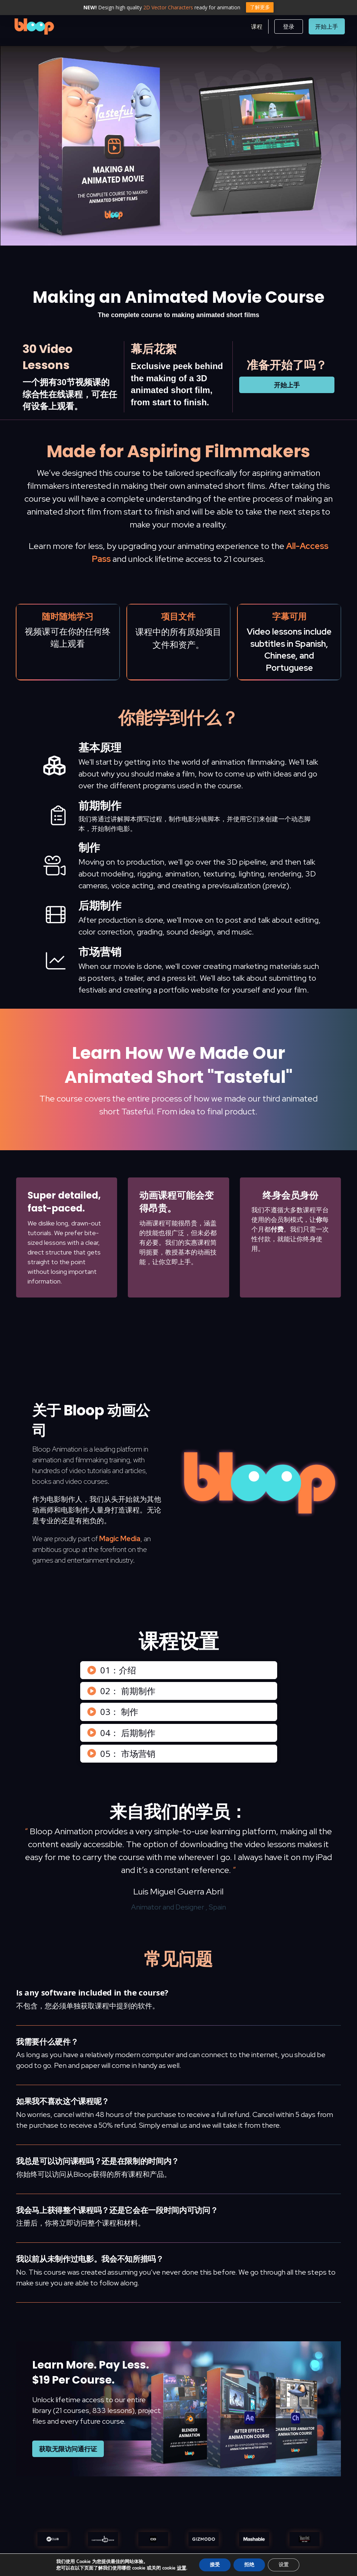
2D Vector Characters (168, 7)
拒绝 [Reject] (251, 2565)
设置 (182, 2568)
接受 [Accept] (216, 2565)
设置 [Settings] (285, 2565)
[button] (256, 26)
